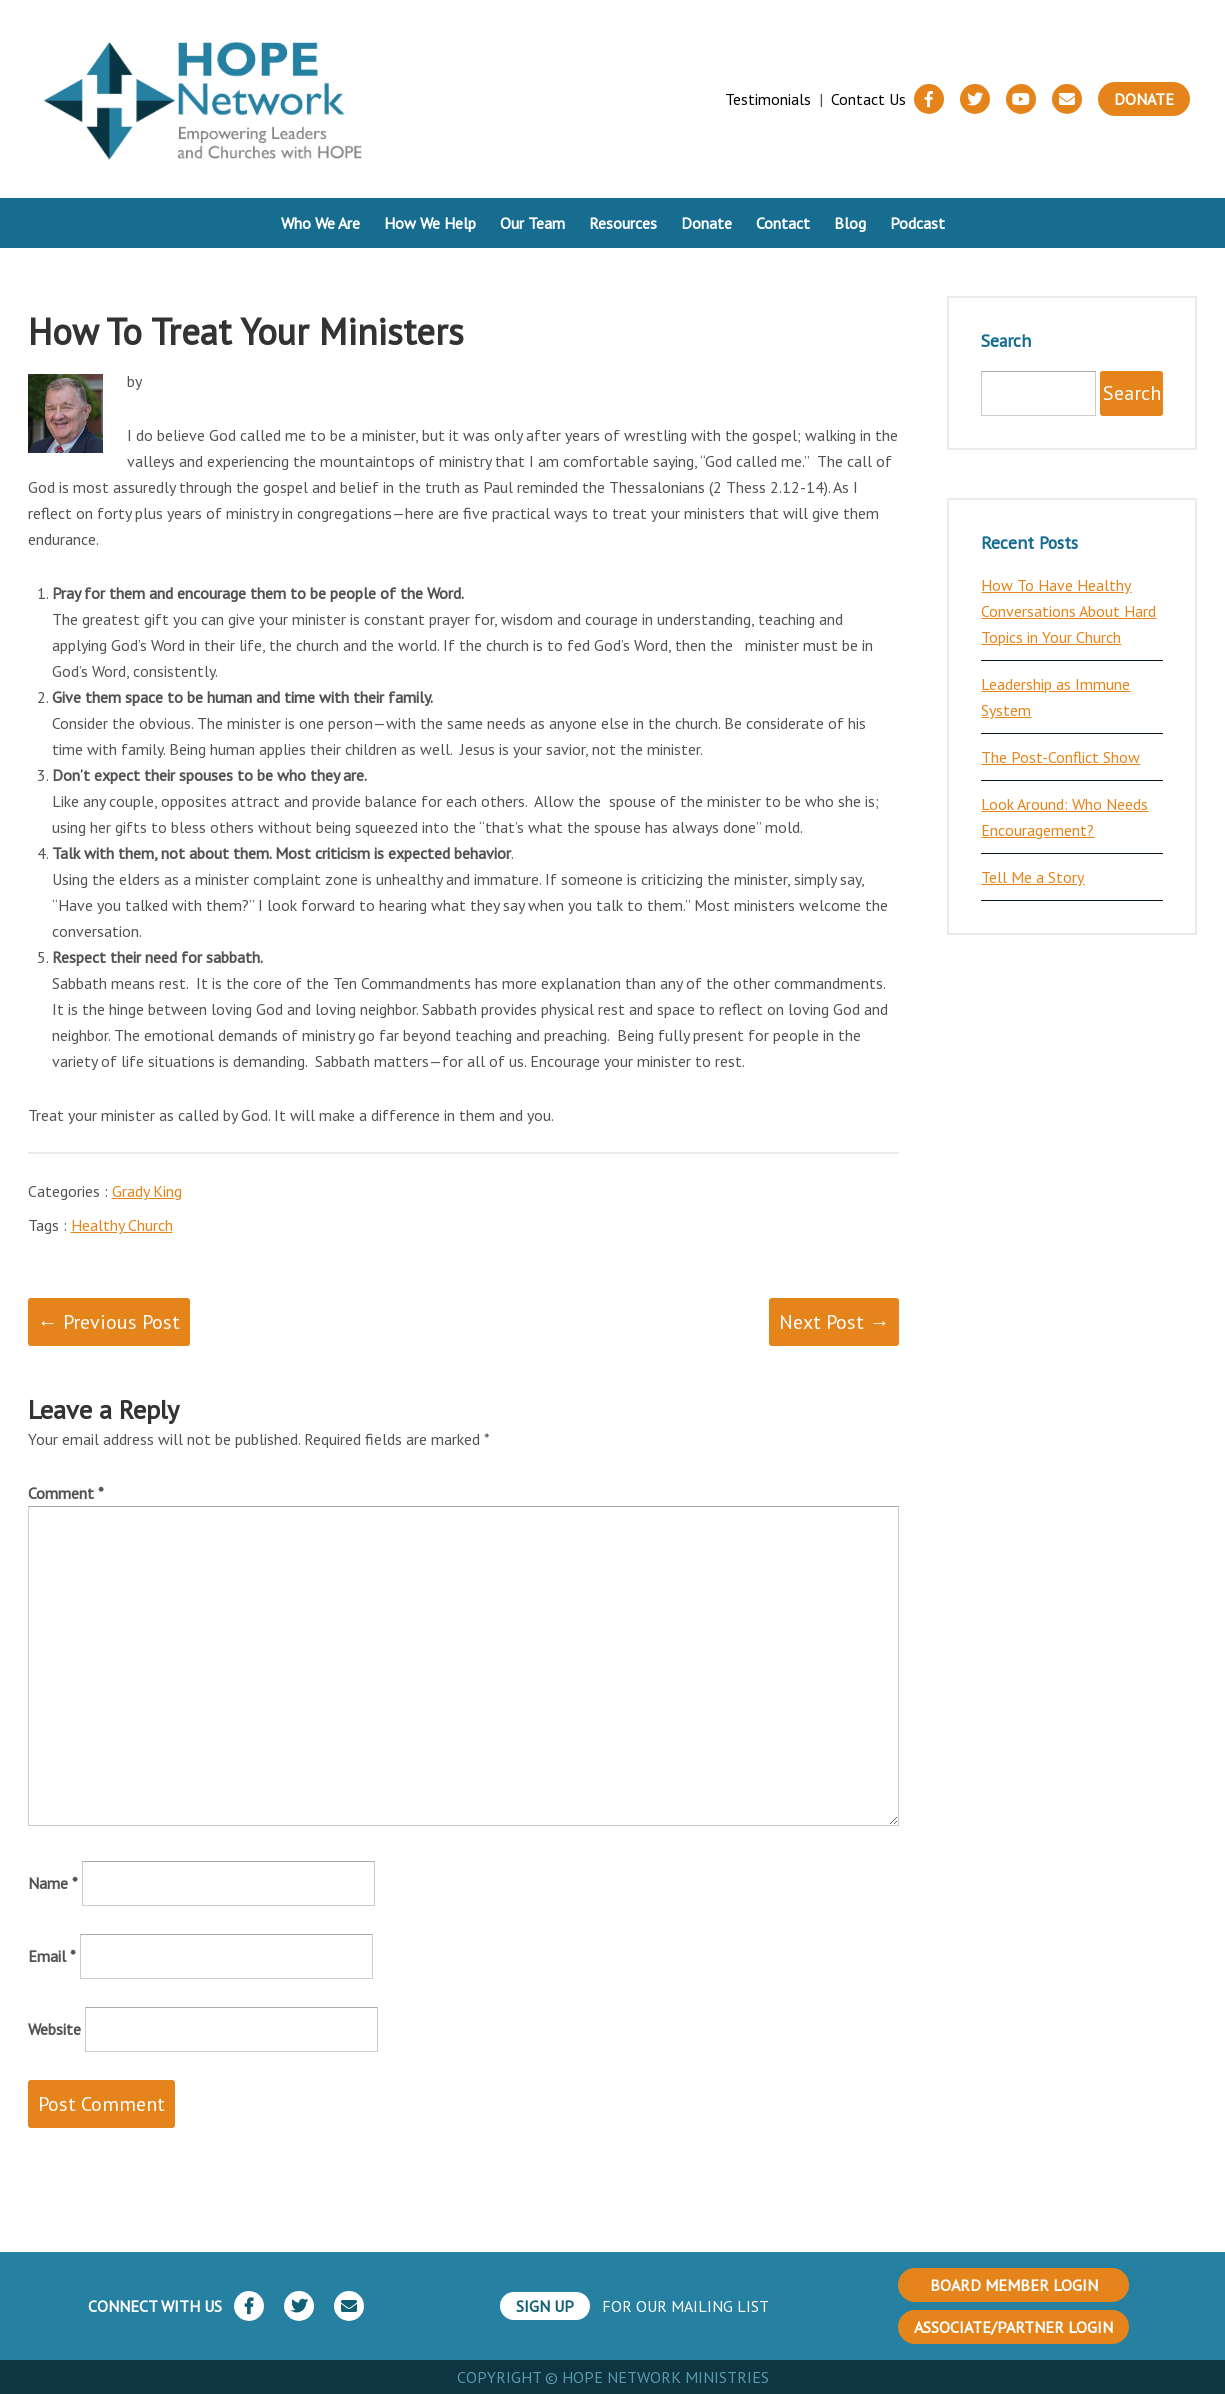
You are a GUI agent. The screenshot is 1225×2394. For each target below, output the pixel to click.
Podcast (917, 223)
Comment (66, 1493)
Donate (1144, 99)
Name (53, 1883)
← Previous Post (109, 1322)
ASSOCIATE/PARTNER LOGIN (1013, 2327)
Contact (783, 223)
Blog (850, 223)
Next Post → (834, 1322)
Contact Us (868, 99)
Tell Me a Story (1032, 877)
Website (54, 2029)
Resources (623, 223)
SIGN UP (545, 2306)
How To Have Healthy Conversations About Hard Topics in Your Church (1068, 611)
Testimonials (768, 99)
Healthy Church (122, 1225)
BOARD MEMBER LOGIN (1014, 2285)
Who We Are (320, 223)
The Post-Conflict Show (1060, 757)
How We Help (430, 223)
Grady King (147, 1191)
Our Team (532, 223)
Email (52, 1956)
